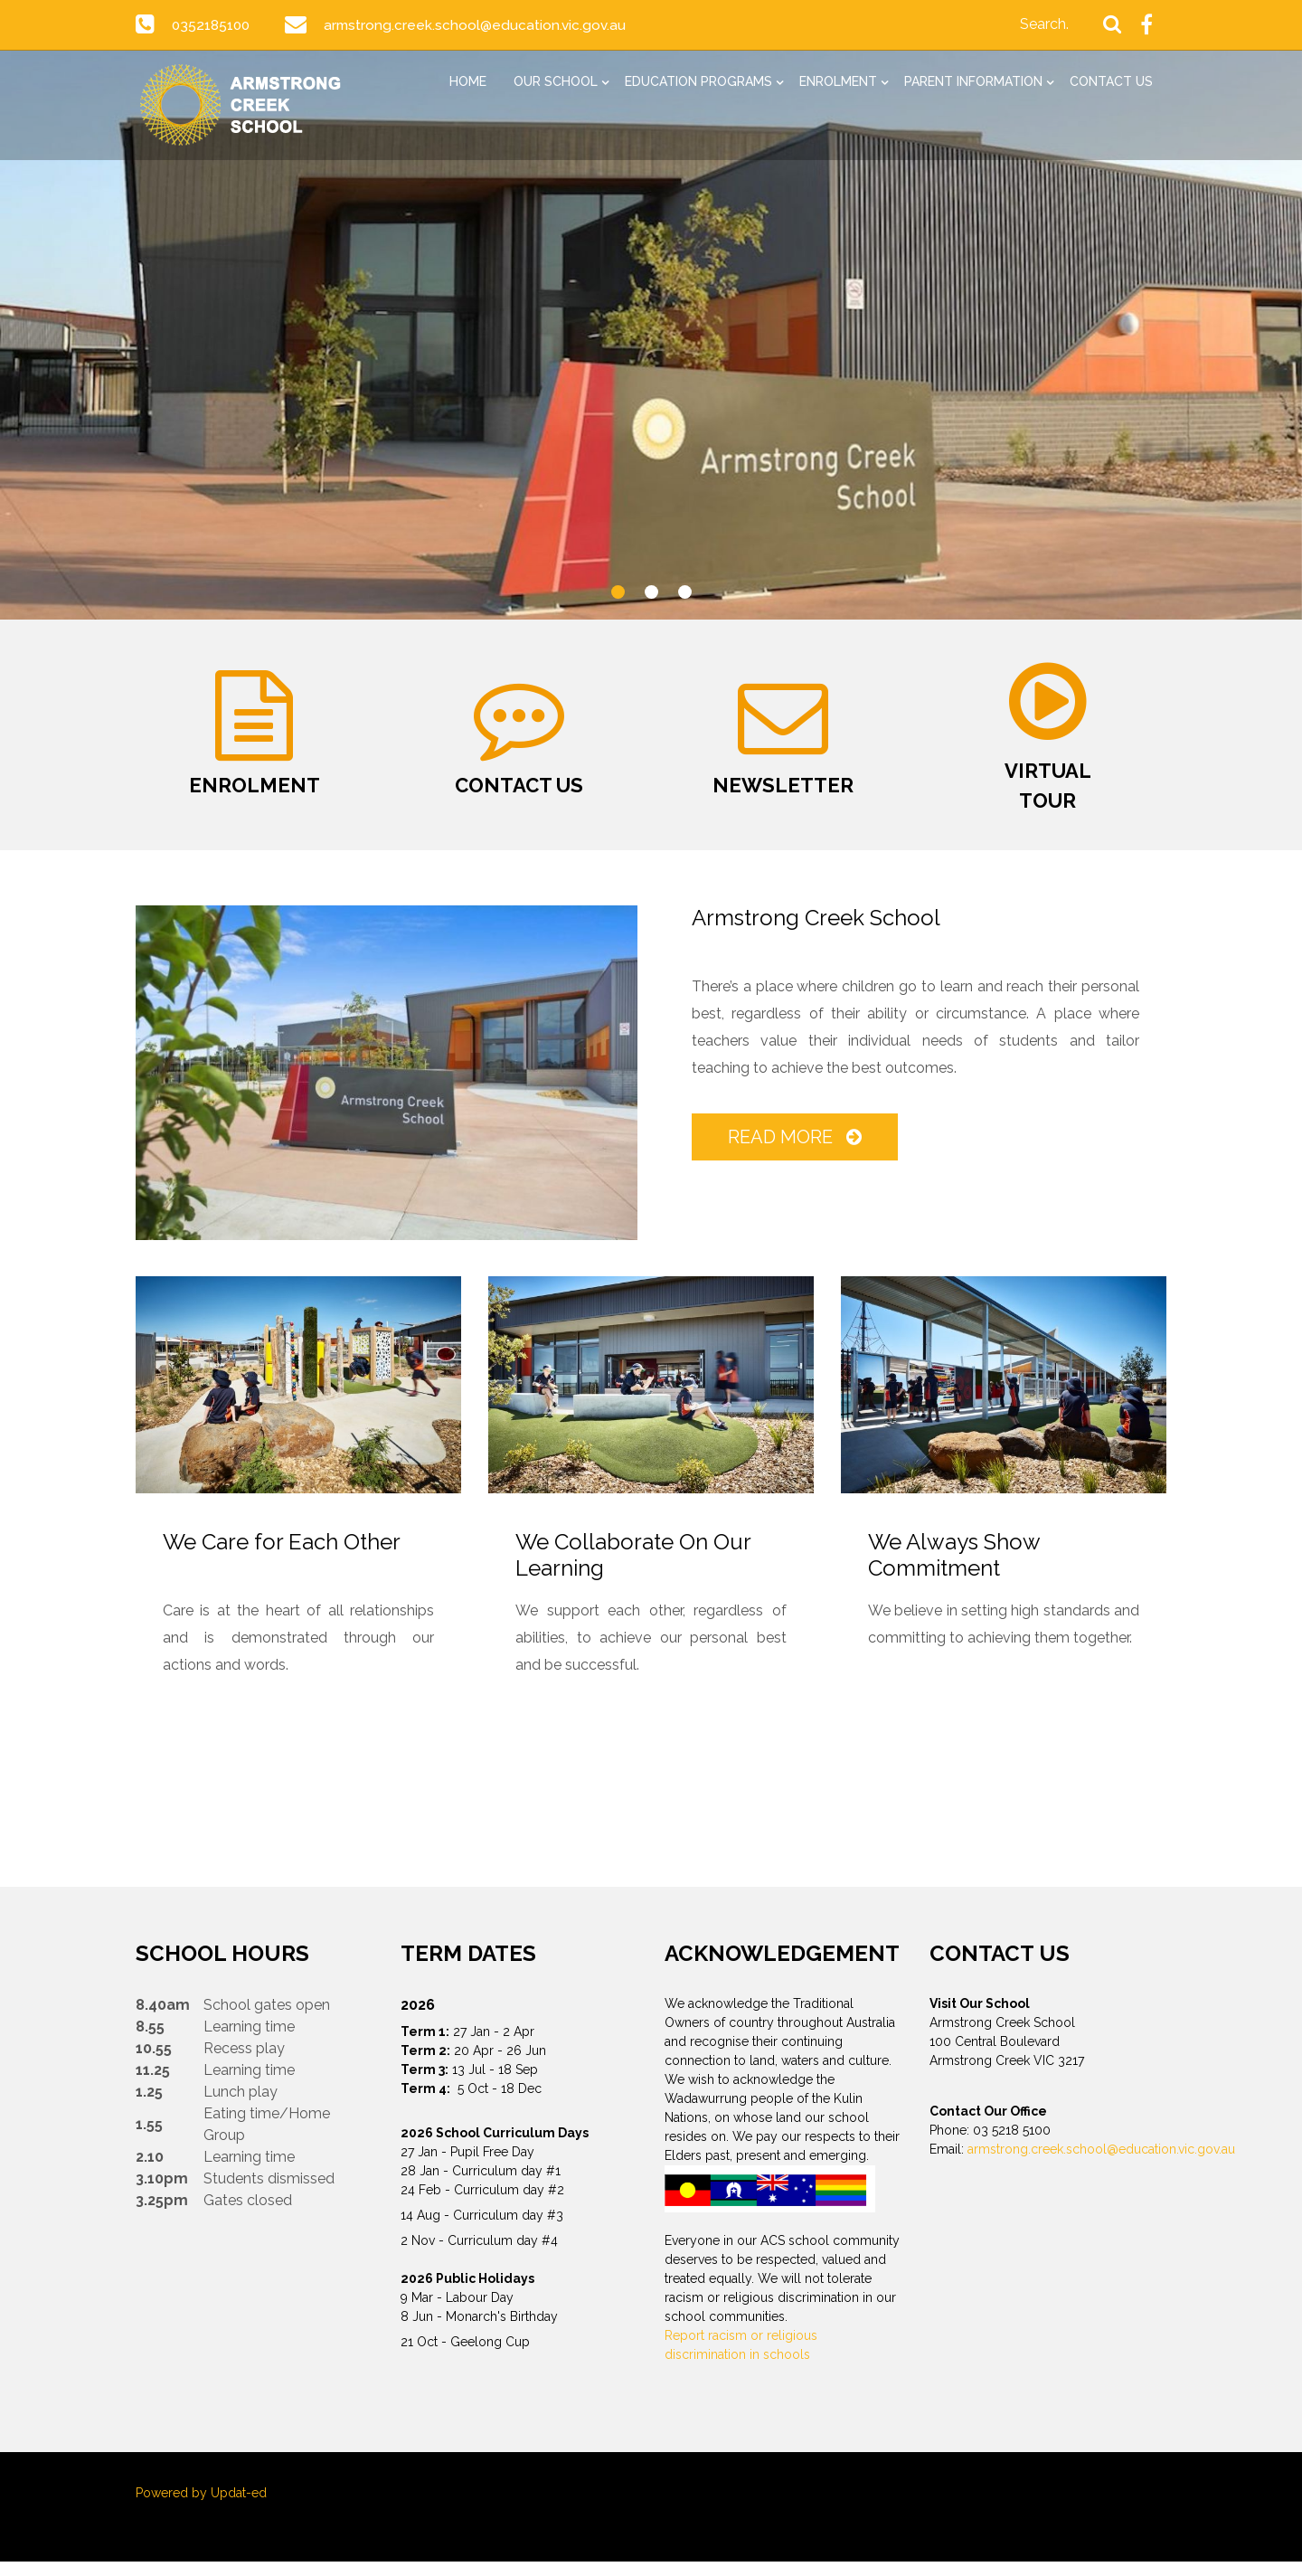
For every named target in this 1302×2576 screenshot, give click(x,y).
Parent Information (973, 81)
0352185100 (212, 24)
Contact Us (1111, 81)
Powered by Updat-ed (201, 2507)
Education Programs (698, 81)
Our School (556, 81)
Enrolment (838, 81)
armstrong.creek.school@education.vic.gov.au (479, 24)
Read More (796, 1151)
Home (467, 81)
